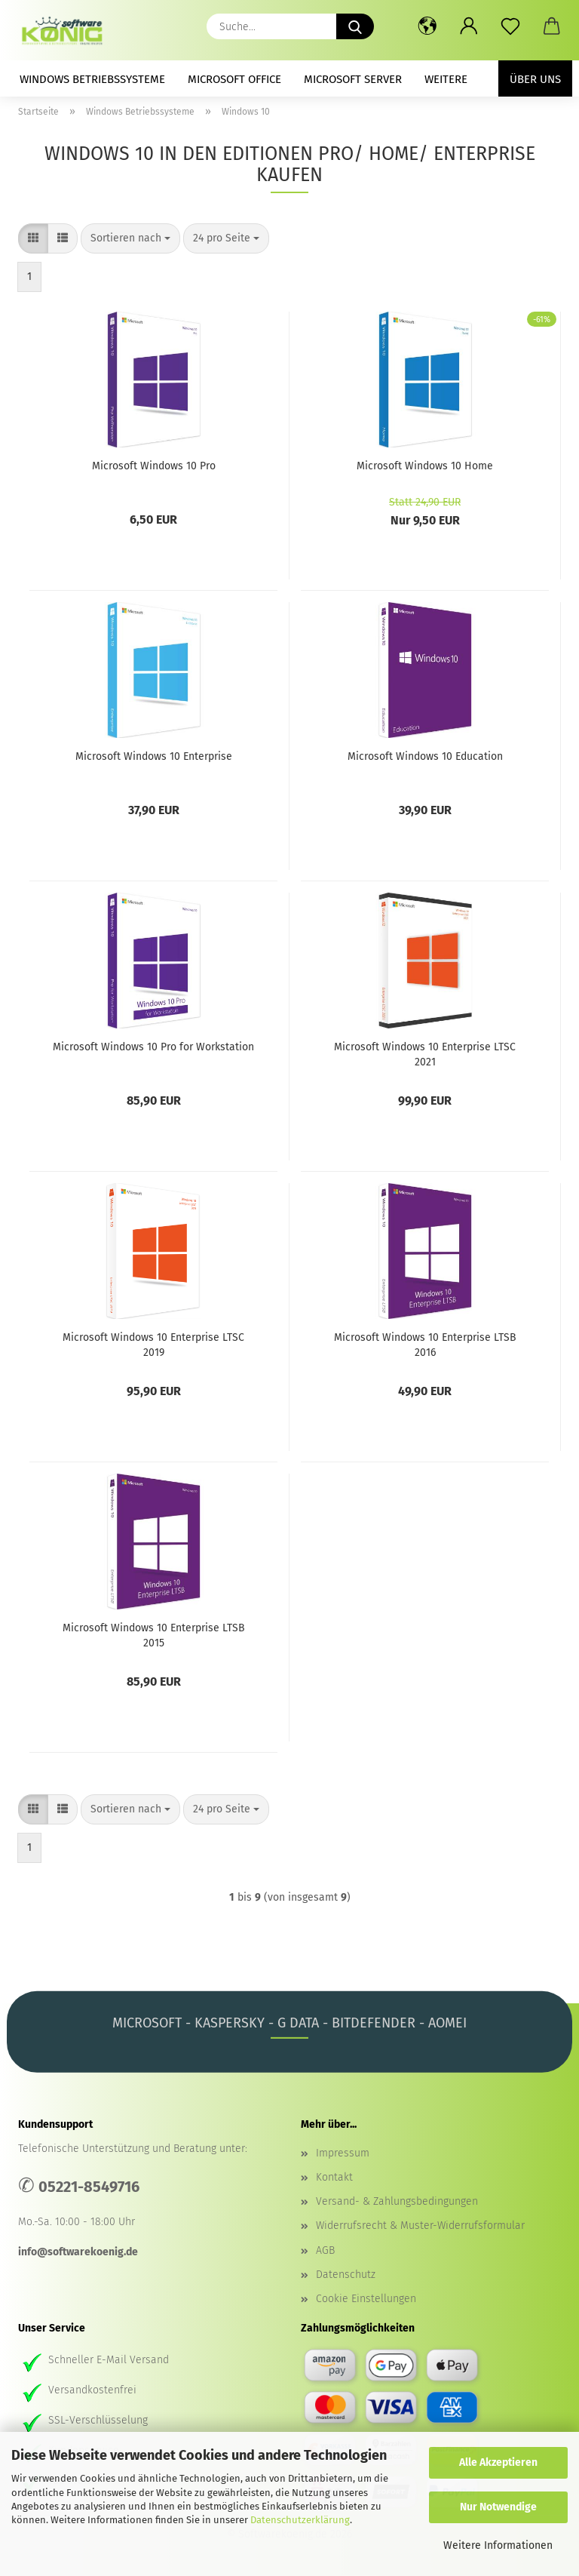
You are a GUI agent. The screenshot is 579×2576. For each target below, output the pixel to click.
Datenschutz (345, 2274)
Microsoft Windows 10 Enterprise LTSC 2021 (425, 1053)
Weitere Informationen (498, 2545)
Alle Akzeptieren (498, 2462)
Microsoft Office (234, 79)
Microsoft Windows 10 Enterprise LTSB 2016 (425, 1344)
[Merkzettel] (510, 26)
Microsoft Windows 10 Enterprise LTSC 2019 (153, 1344)
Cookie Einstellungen (366, 2298)
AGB (325, 2250)
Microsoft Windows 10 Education (425, 756)
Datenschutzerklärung (300, 2519)
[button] (427, 26)
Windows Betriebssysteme (92, 79)
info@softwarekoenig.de (78, 2252)
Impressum (342, 2153)
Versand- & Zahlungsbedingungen (397, 2201)
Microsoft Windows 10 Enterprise (153, 756)
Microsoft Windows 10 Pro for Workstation (153, 1047)
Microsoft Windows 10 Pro (154, 466)
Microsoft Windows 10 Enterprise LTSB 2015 (154, 1634)
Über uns (535, 79)
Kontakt (334, 2177)
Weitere (445, 79)
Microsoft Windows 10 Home (425, 466)
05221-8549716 (88, 2187)
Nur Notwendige (498, 2507)
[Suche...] (355, 26)
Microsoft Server (353, 79)
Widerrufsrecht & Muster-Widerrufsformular (420, 2225)
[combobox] (130, 238)
